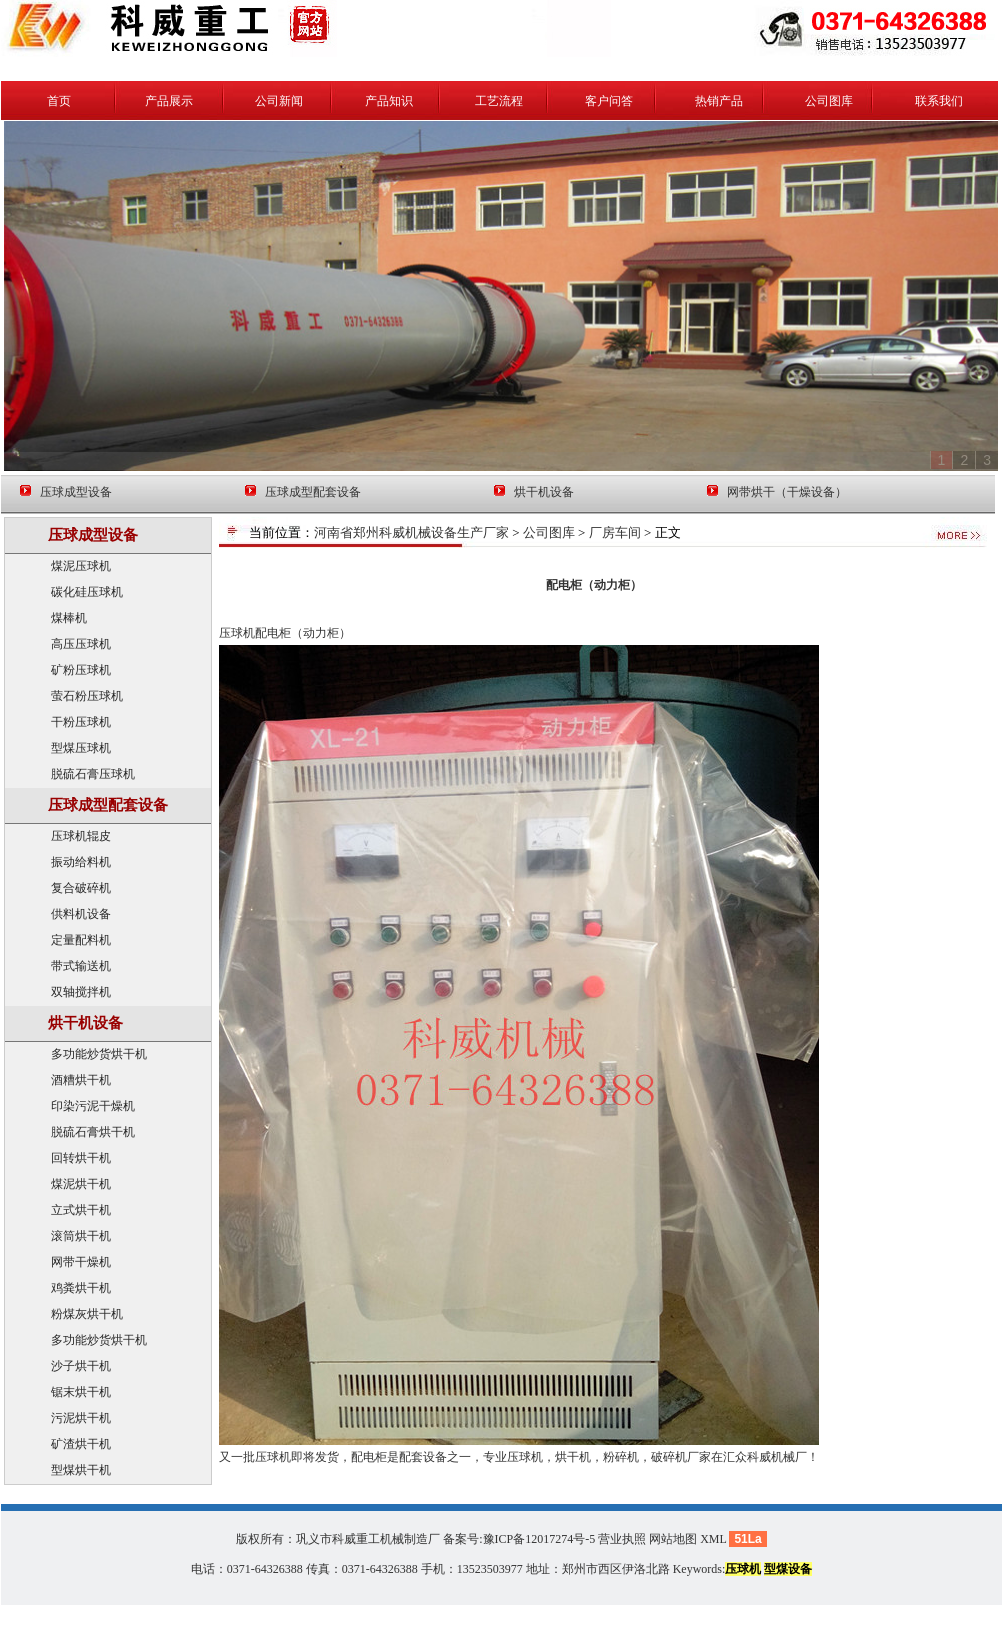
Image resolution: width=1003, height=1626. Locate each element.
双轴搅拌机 (81, 992)
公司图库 (829, 101)
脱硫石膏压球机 (93, 774)
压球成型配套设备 (313, 492)
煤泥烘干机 (81, 1184)
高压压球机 (81, 644)
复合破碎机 (81, 888)
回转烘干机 (81, 1158)
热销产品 (719, 101)
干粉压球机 (81, 722)
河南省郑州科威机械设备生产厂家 (411, 532)
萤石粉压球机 (87, 696)
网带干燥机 (81, 1262)
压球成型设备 (76, 492)
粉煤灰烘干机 (87, 1314)
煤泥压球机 (81, 566)
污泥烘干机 (81, 1418)
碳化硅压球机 (87, 592)
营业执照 (622, 1539)
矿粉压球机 (81, 670)
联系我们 (939, 101)
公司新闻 (279, 101)
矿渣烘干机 (81, 1444)
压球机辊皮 (81, 836)
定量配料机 (81, 940)
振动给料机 (81, 862)
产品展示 (169, 101)
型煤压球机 (81, 748)
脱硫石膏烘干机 (93, 1132)
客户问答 (609, 101)
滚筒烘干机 (81, 1236)
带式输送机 (81, 966)
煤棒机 (69, 618)
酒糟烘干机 (81, 1080)
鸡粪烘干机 (81, 1288)
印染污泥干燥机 (93, 1106)
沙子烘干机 (81, 1366)
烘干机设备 (544, 492)
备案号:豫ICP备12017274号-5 (519, 1539)
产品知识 (389, 101)
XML (713, 1539)
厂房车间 (615, 532)
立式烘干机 (81, 1210)
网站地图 (673, 1539)
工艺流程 (499, 101)
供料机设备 (81, 914)
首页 (59, 101)
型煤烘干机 (81, 1470)
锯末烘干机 (81, 1392)
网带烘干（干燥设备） (787, 492)
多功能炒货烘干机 (99, 1054)
